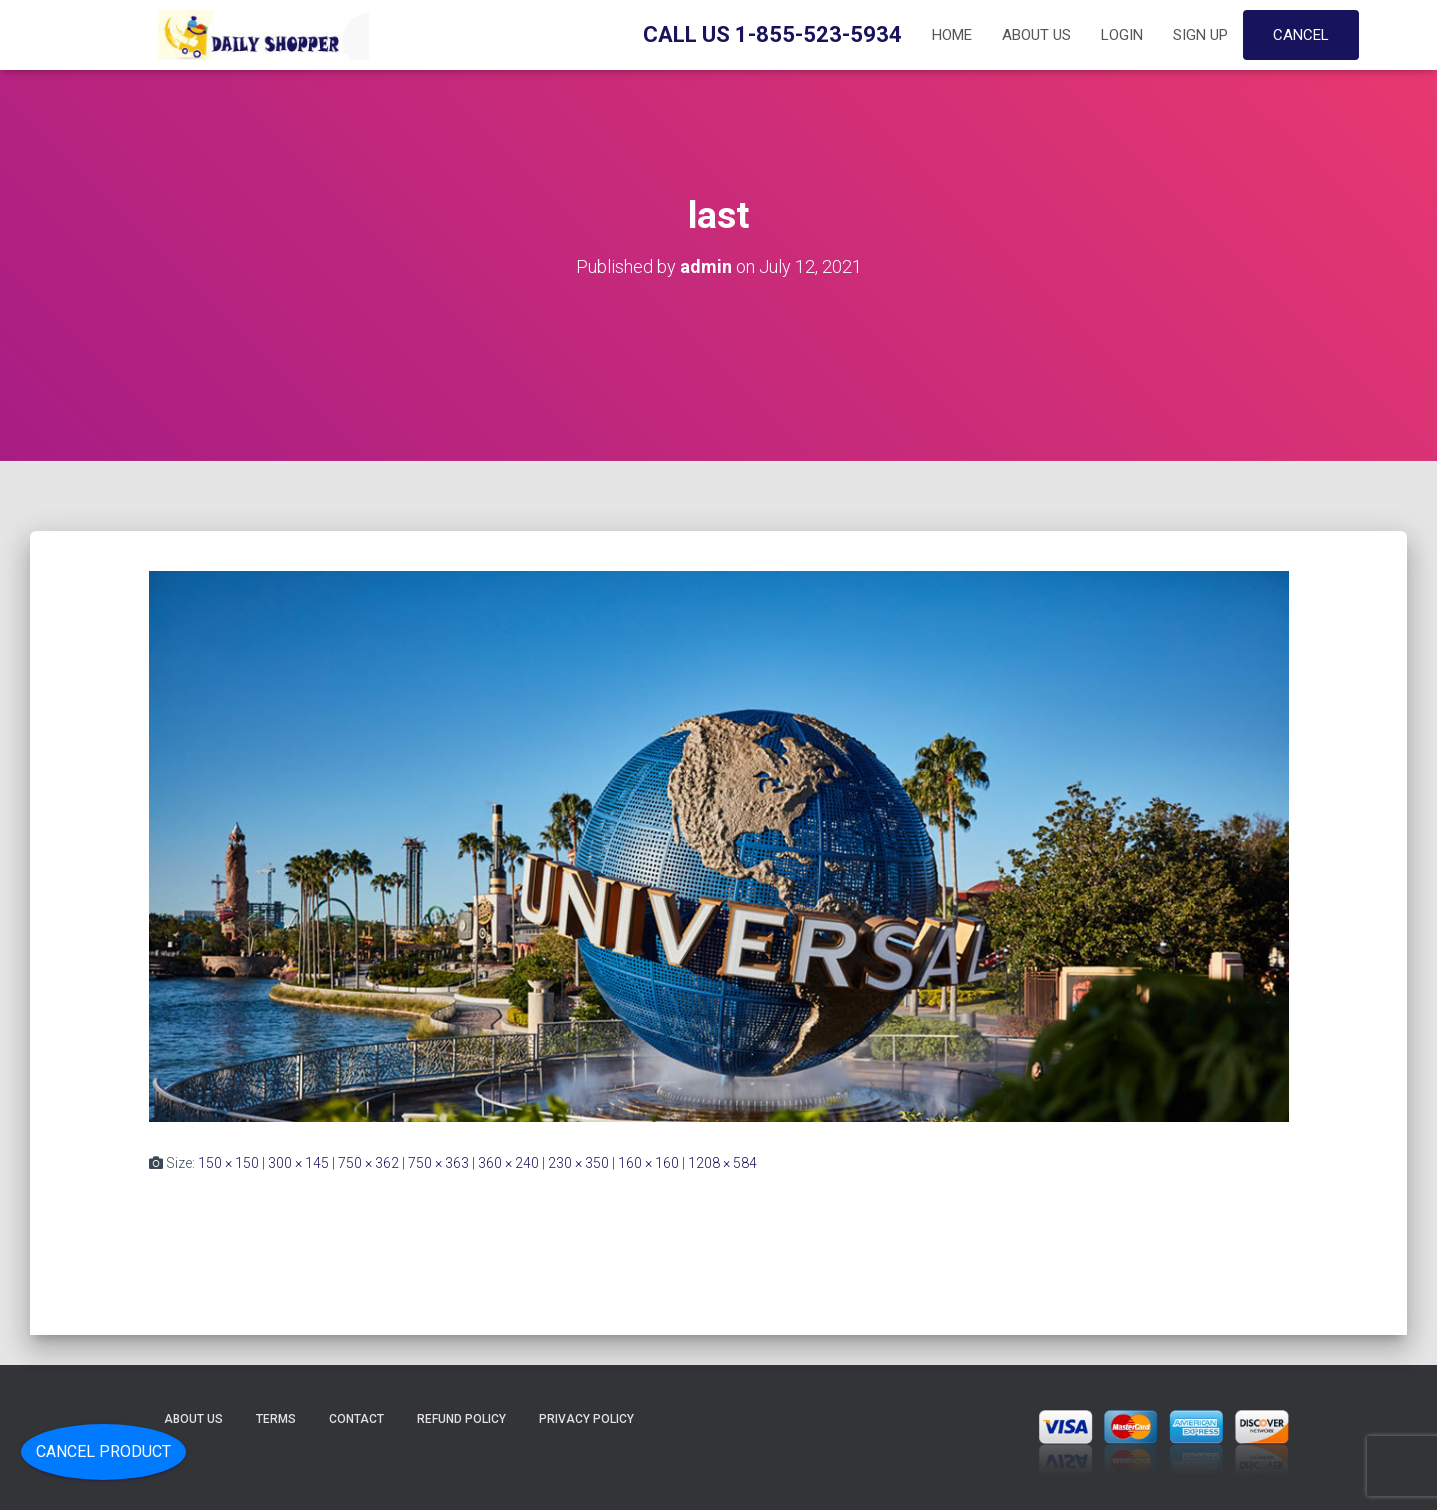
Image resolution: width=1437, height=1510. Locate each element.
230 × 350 (578, 1163)
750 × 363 (438, 1163)
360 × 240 (508, 1163)
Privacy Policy (586, 1419)
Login (1122, 35)
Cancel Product (103, 1451)
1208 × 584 (722, 1163)
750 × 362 (368, 1163)
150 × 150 (228, 1163)
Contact (356, 1419)
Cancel (1301, 35)
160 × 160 (648, 1163)
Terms (276, 1419)
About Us (1036, 35)
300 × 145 (298, 1163)
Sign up (1200, 35)
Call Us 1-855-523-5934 (772, 34)
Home (952, 35)
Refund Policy (461, 1419)
